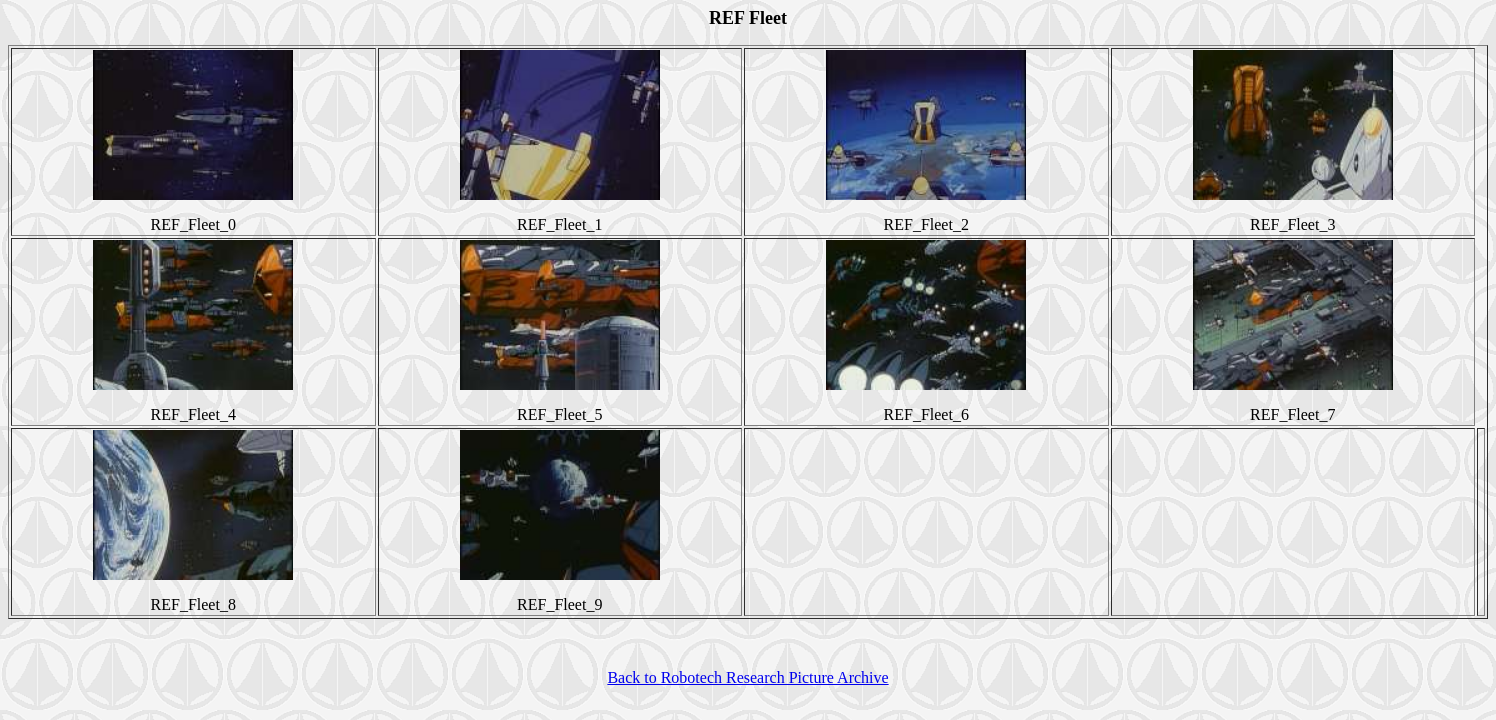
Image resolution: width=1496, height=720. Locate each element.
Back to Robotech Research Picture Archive (747, 677)
